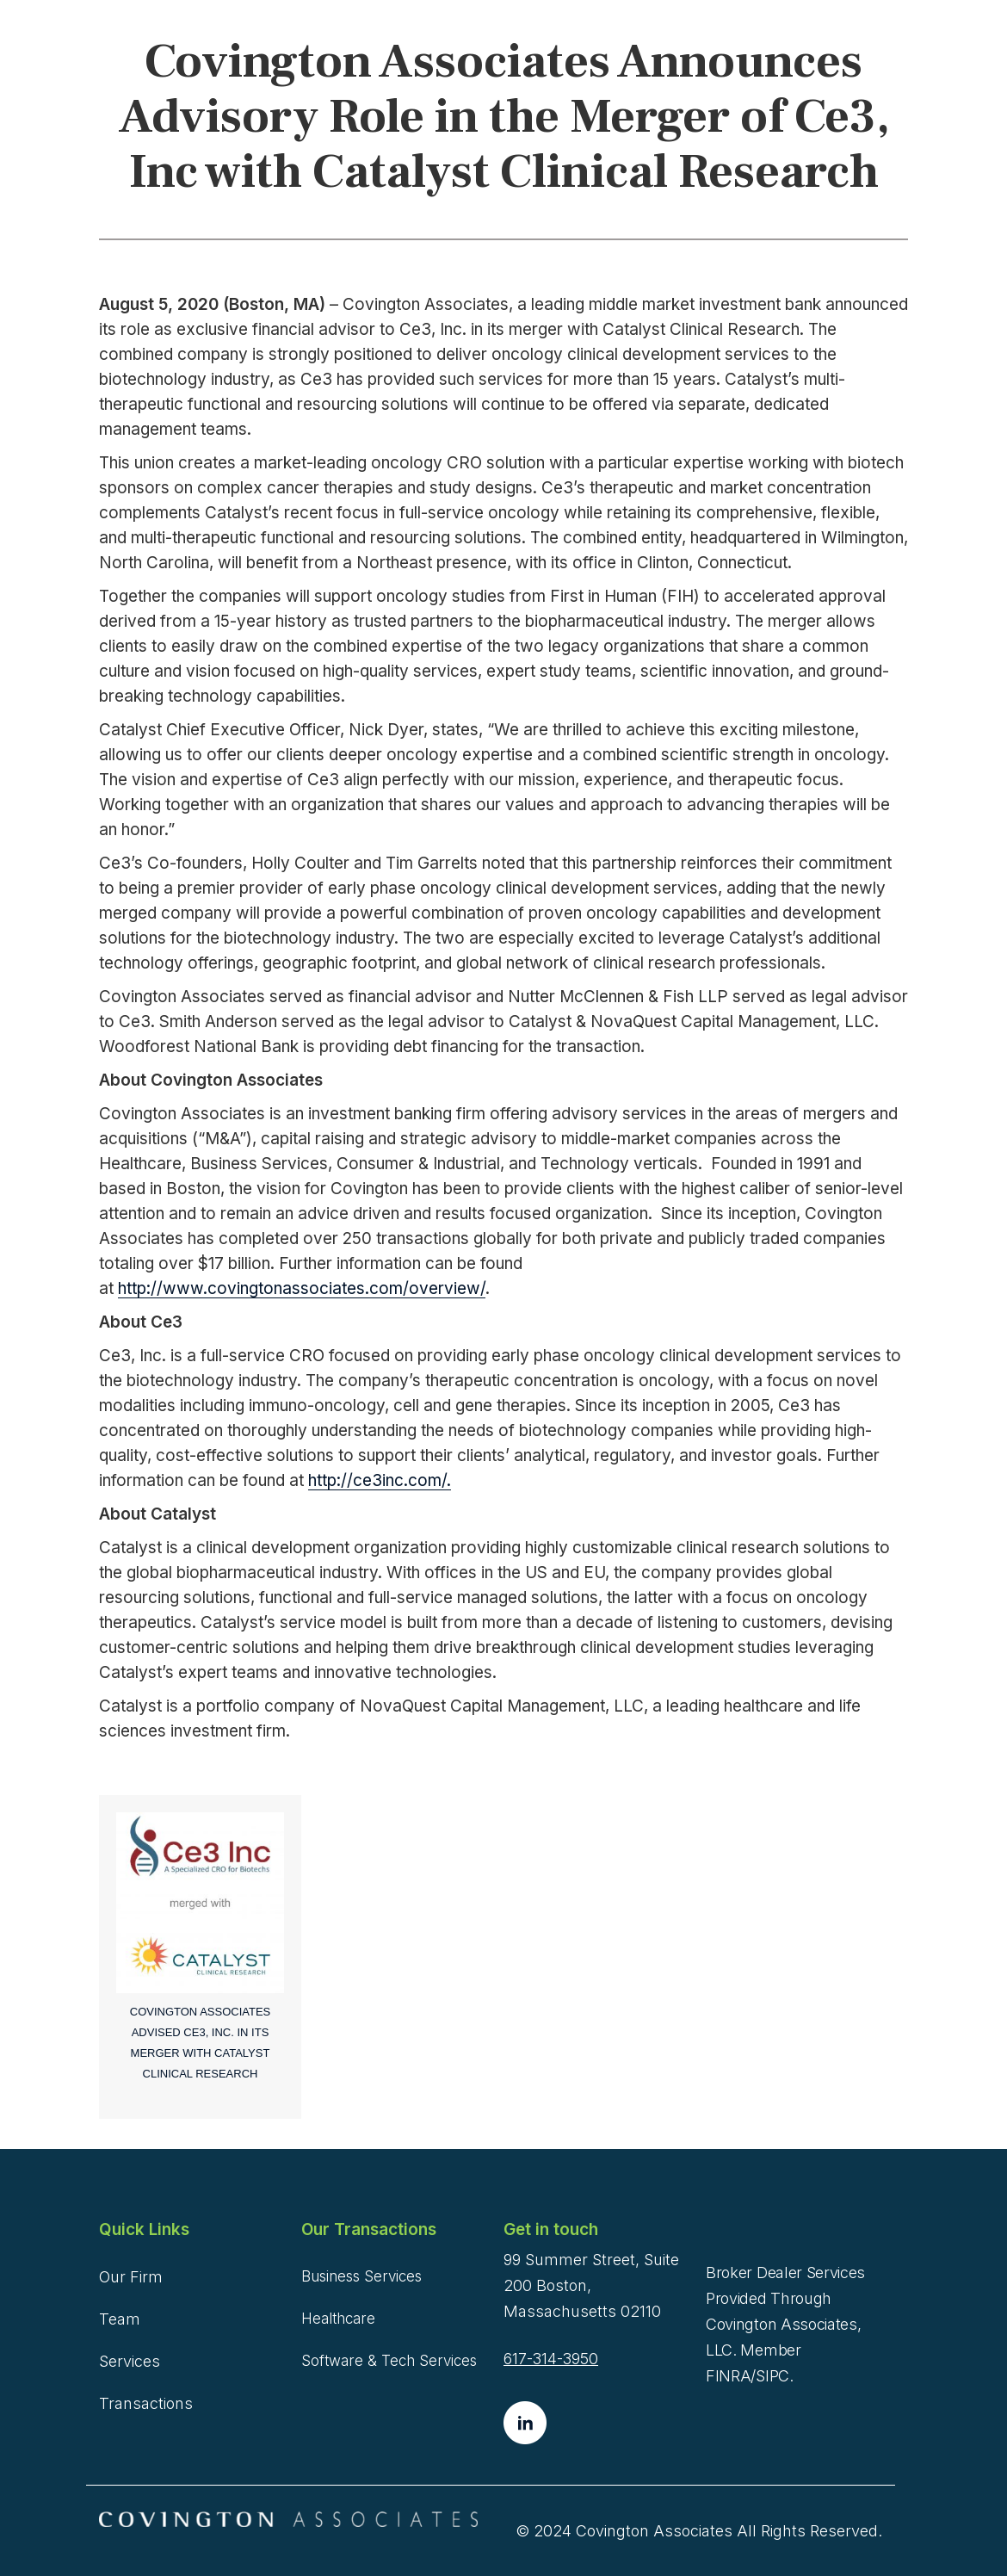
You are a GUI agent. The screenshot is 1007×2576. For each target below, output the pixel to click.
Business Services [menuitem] (361, 2276)
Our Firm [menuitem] (131, 2277)
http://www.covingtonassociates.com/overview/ (301, 1288)
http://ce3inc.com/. (379, 1480)
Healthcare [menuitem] (338, 2318)
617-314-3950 (551, 2359)
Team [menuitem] (119, 2319)
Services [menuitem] (129, 2361)
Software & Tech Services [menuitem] (389, 2360)
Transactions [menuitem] (146, 2403)
